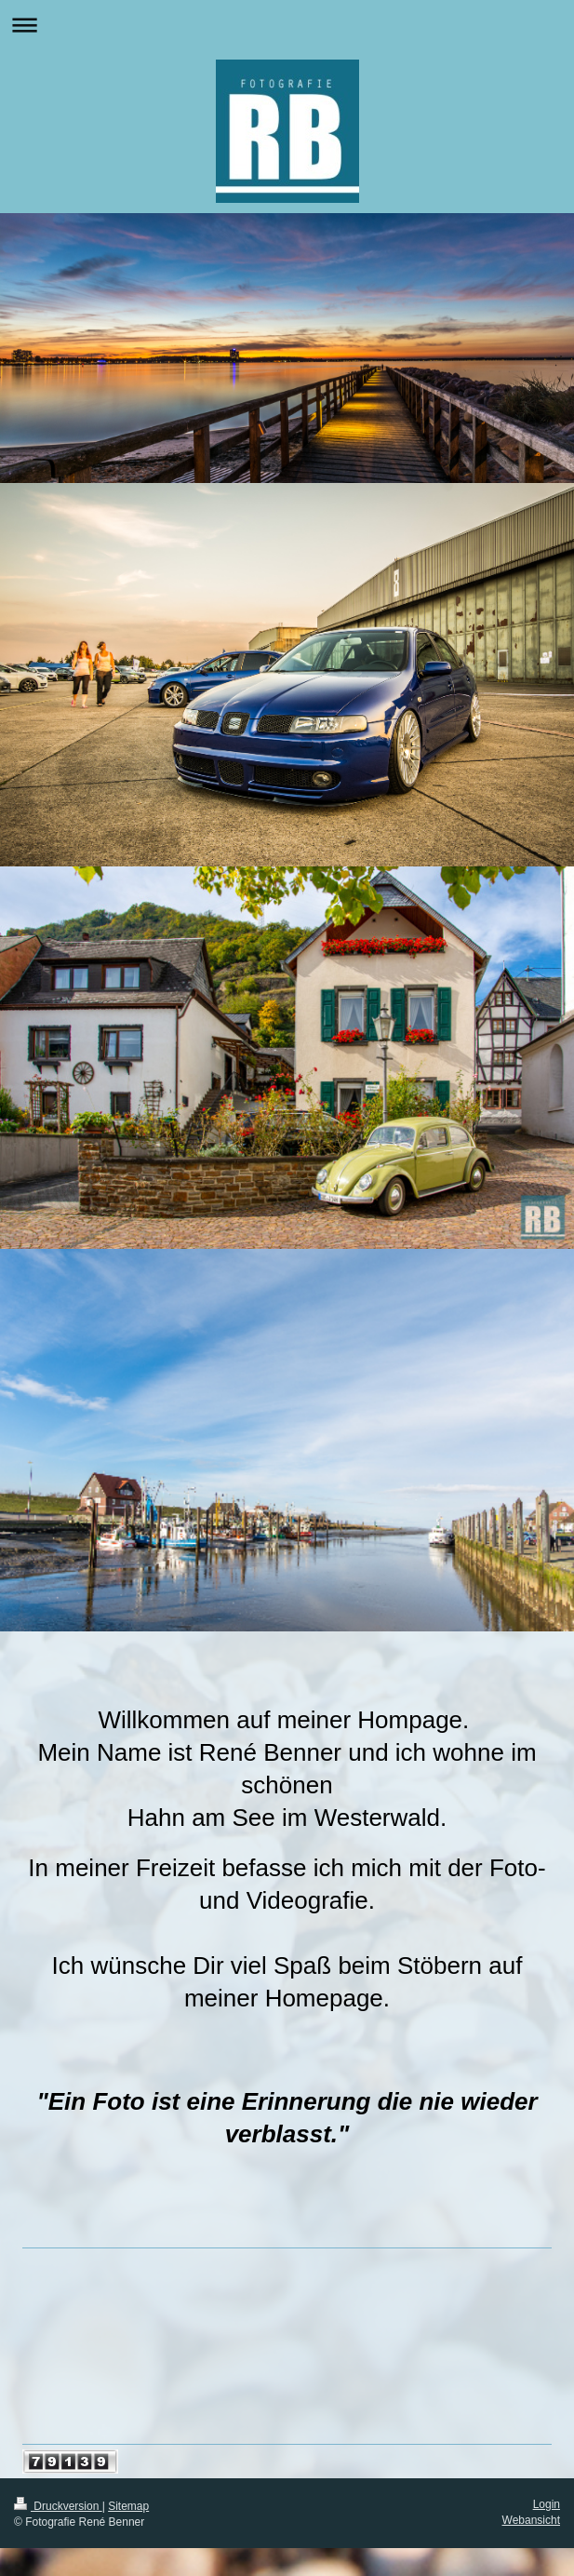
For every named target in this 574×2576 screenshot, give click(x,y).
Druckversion (58, 2506)
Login (546, 2504)
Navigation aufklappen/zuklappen (287, 25)
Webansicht (531, 2520)
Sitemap (128, 2506)
